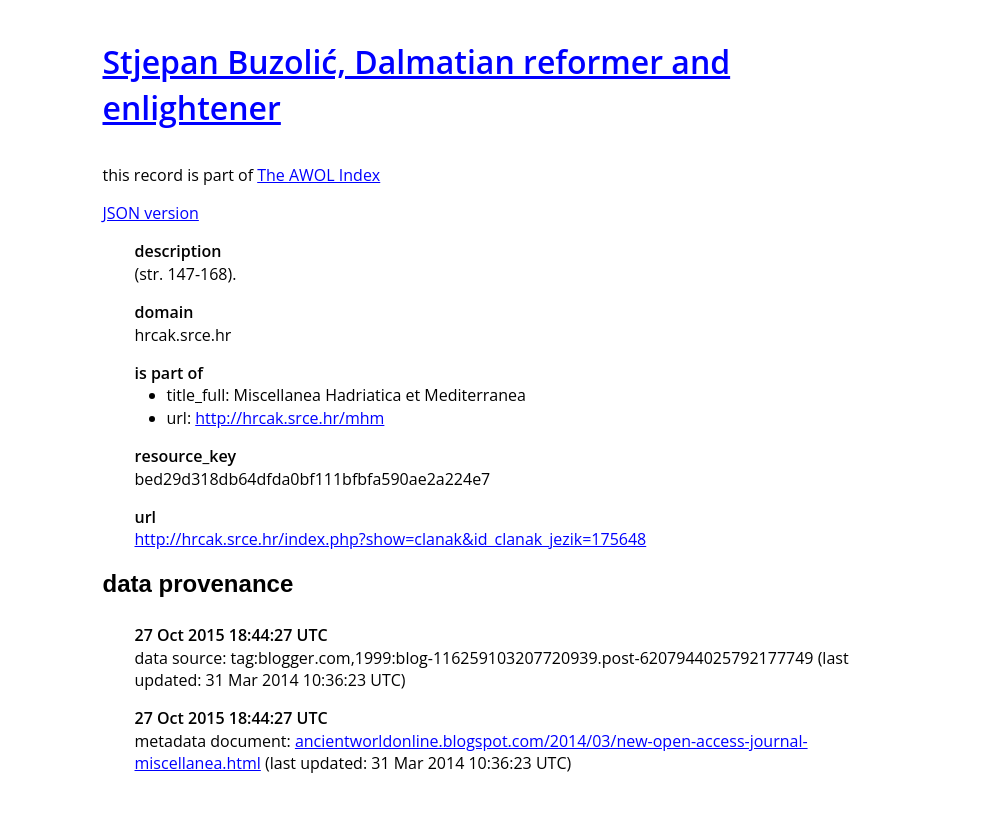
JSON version (151, 213)
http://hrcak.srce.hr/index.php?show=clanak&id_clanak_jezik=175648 (391, 539)
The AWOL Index (318, 175)
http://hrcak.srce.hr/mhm (289, 418)
